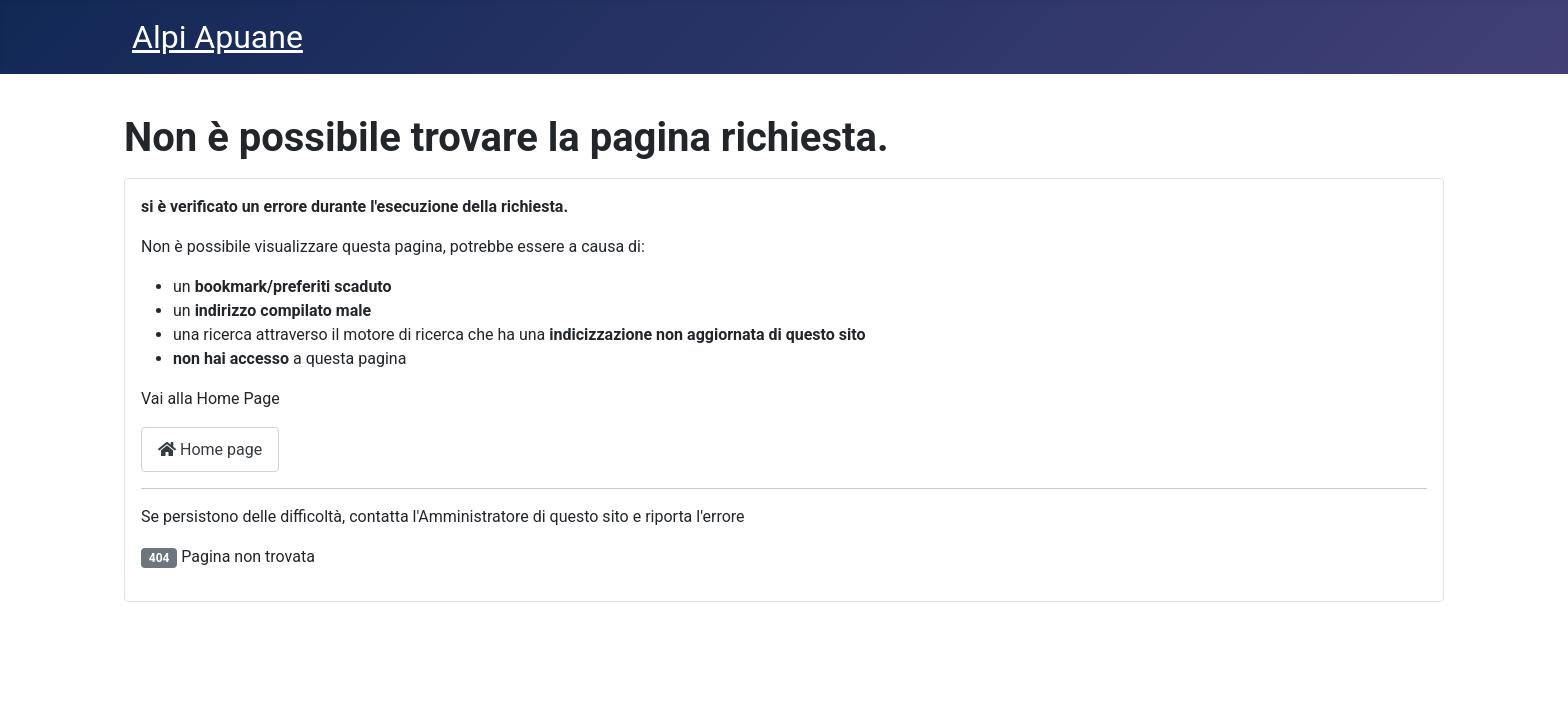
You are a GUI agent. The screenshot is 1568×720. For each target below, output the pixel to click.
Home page (210, 449)
